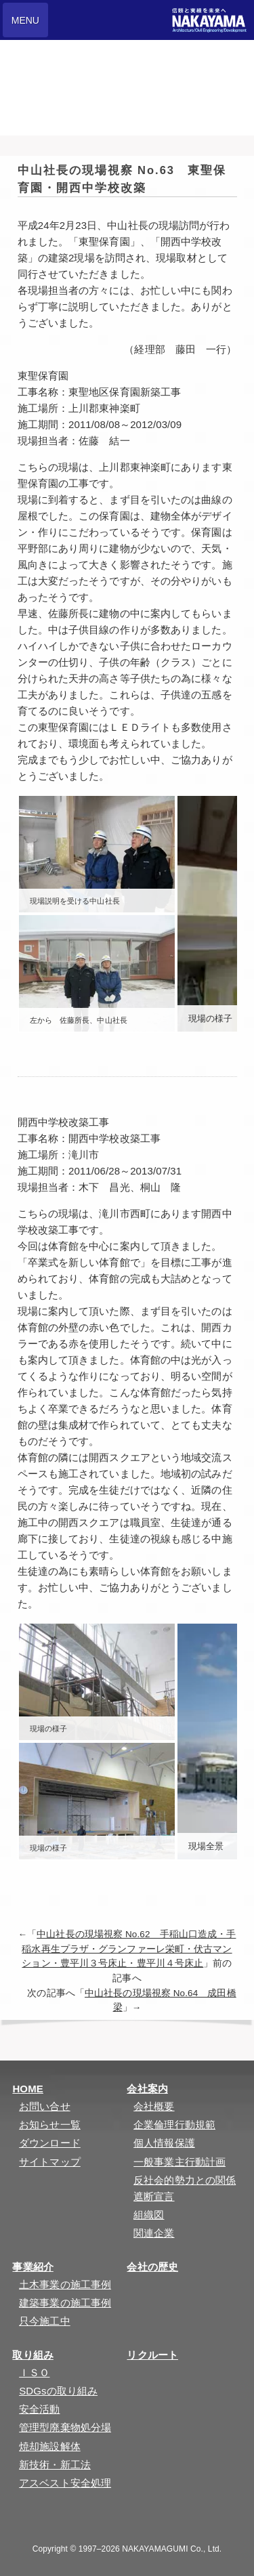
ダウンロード (50, 2143)
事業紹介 (32, 2267)
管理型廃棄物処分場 (65, 2427)
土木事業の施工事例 (65, 2284)
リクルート (152, 2355)
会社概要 (153, 2106)
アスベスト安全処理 (65, 2483)
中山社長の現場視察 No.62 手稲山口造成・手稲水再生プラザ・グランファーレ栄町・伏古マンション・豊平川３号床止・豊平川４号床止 (129, 1948)
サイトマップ (50, 2162)
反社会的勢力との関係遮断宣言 (184, 2188)
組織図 (148, 2214)
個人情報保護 (164, 2143)
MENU (25, 20)
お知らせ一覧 (50, 2124)
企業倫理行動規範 (174, 2124)
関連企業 (153, 2233)
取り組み (32, 2355)
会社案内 (147, 2088)
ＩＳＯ (34, 2372)
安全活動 (39, 2409)
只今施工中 (44, 2321)
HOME (27, 2088)
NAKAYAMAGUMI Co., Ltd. (171, 2549)
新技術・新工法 (55, 2464)
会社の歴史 (152, 2267)
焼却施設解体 (50, 2446)
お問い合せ (44, 2106)
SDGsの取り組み (58, 2390)
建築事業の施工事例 (65, 2302)
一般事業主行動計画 (179, 2162)
